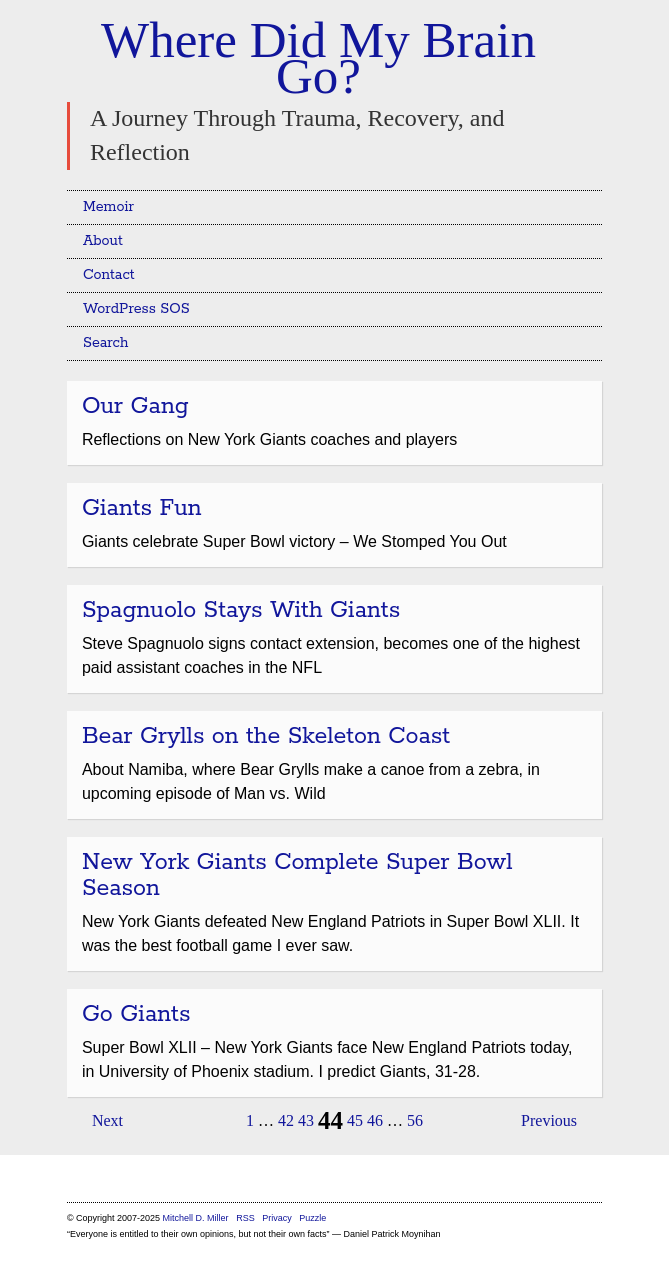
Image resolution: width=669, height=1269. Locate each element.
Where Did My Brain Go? (318, 58)
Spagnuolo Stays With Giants (241, 610)
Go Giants (136, 1014)
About (103, 241)
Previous (549, 1120)
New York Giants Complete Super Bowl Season (297, 875)
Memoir (108, 207)
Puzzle (312, 1218)
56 (415, 1120)
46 (375, 1120)
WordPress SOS (136, 309)
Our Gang (135, 406)
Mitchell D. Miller (196, 1218)
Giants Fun (142, 508)
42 (286, 1120)
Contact (109, 275)
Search (106, 343)
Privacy (277, 1218)
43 (306, 1120)
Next (107, 1120)
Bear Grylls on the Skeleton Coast (266, 736)
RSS (246, 1218)
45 (355, 1120)
